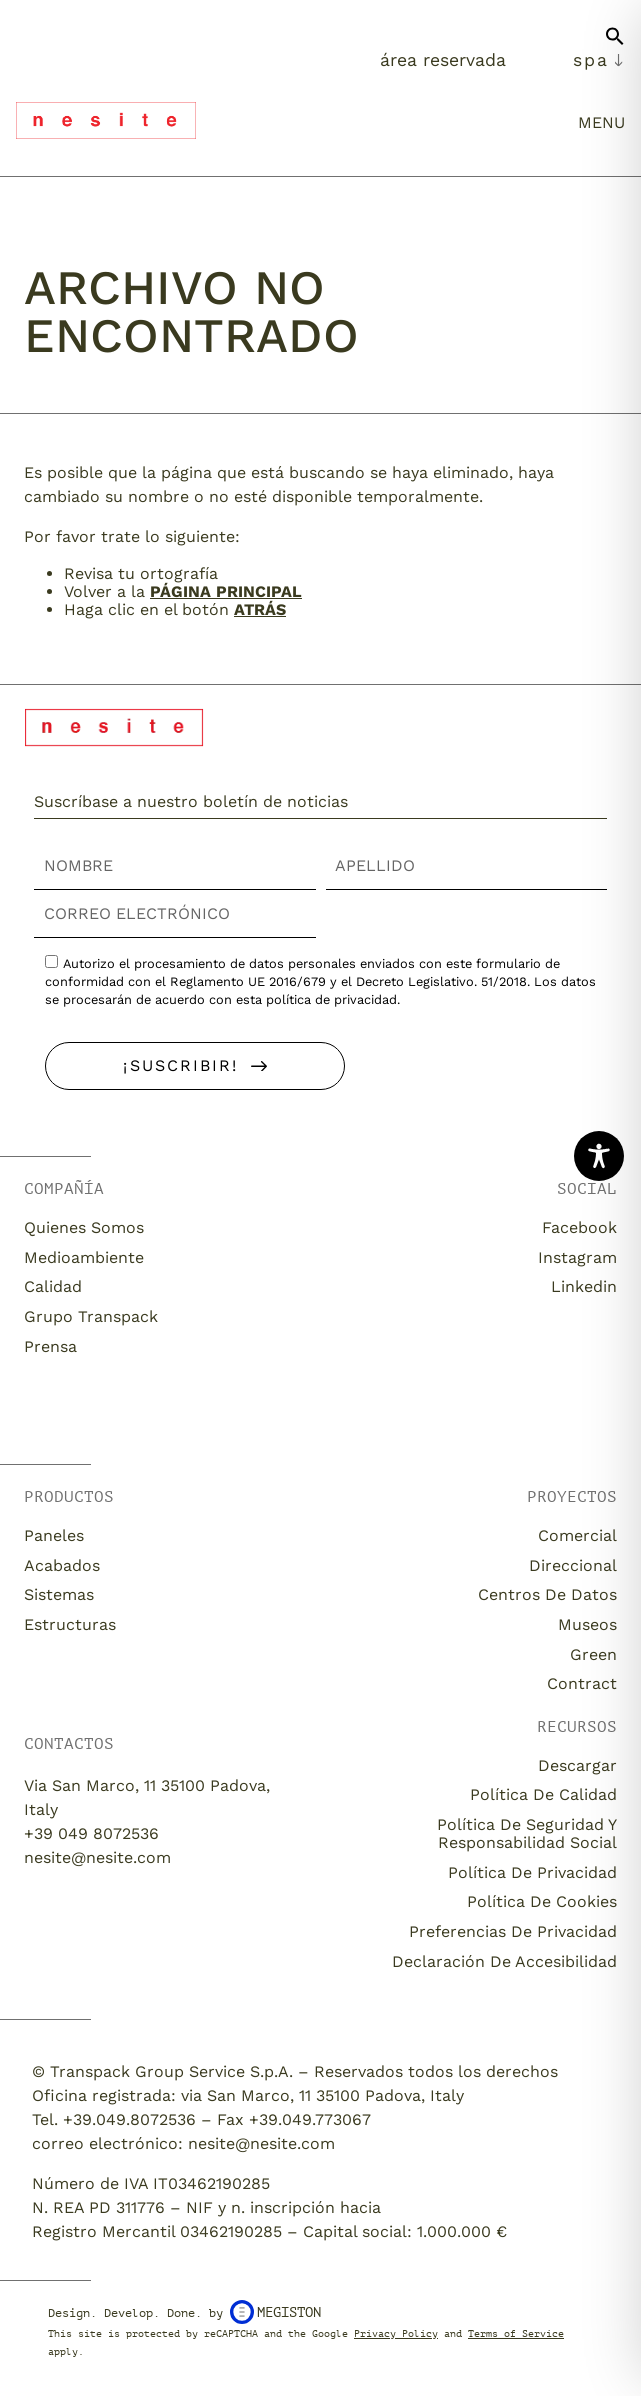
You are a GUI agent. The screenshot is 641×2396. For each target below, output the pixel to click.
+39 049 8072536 (91, 1833)
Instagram (577, 1257)
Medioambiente (84, 1257)
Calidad (53, 1286)
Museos (587, 1624)
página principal (226, 591)
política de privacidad (331, 999)
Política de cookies (542, 1901)
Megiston (275, 2312)
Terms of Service (516, 2333)
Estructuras (70, 1624)
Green (593, 1654)
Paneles (54, 1535)
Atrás (260, 609)
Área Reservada (443, 60)
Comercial (577, 1535)
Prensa (50, 1346)
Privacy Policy (396, 2333)
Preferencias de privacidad (513, 1931)
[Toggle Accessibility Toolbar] (599, 1156)
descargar (577, 1765)
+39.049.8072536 (129, 2119)
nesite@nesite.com (97, 1857)
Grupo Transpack (91, 1316)
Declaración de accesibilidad (504, 1961)
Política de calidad (543, 1794)
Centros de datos (547, 1594)
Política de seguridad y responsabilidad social (527, 1833)
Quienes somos (84, 1227)
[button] (615, 44)
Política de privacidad (532, 1872)
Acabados (62, 1565)
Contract (582, 1683)
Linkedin (584, 1286)
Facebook (579, 1227)
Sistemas (59, 1594)
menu (601, 122)
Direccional (573, 1565)
